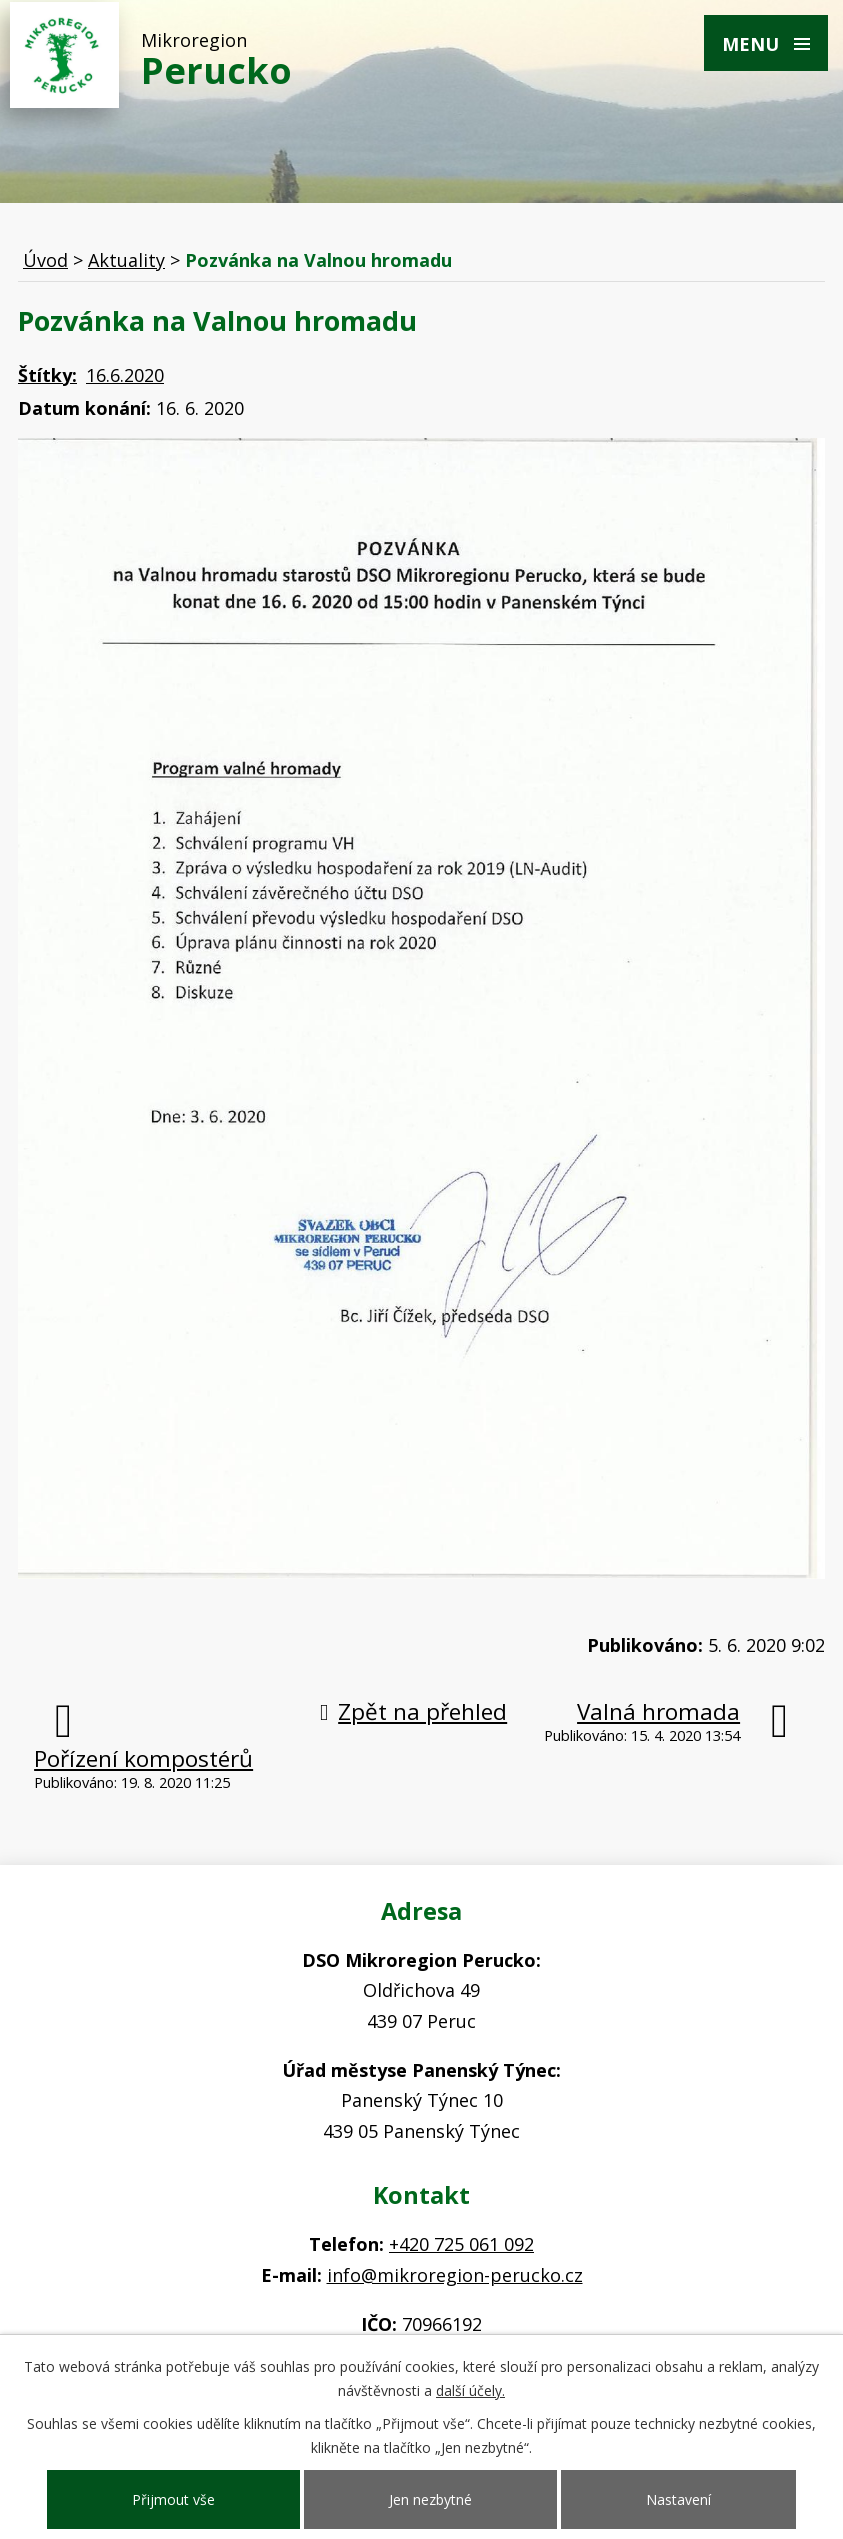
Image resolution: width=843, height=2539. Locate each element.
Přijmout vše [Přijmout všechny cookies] (173, 2499)
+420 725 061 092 (461, 2244)
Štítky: (47, 375)
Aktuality (126, 260)
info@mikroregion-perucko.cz (455, 2275)
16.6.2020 (125, 375)
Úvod (45, 260)
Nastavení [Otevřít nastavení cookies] (678, 2499)
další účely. (470, 2390)
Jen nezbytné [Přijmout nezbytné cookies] (430, 2499)
